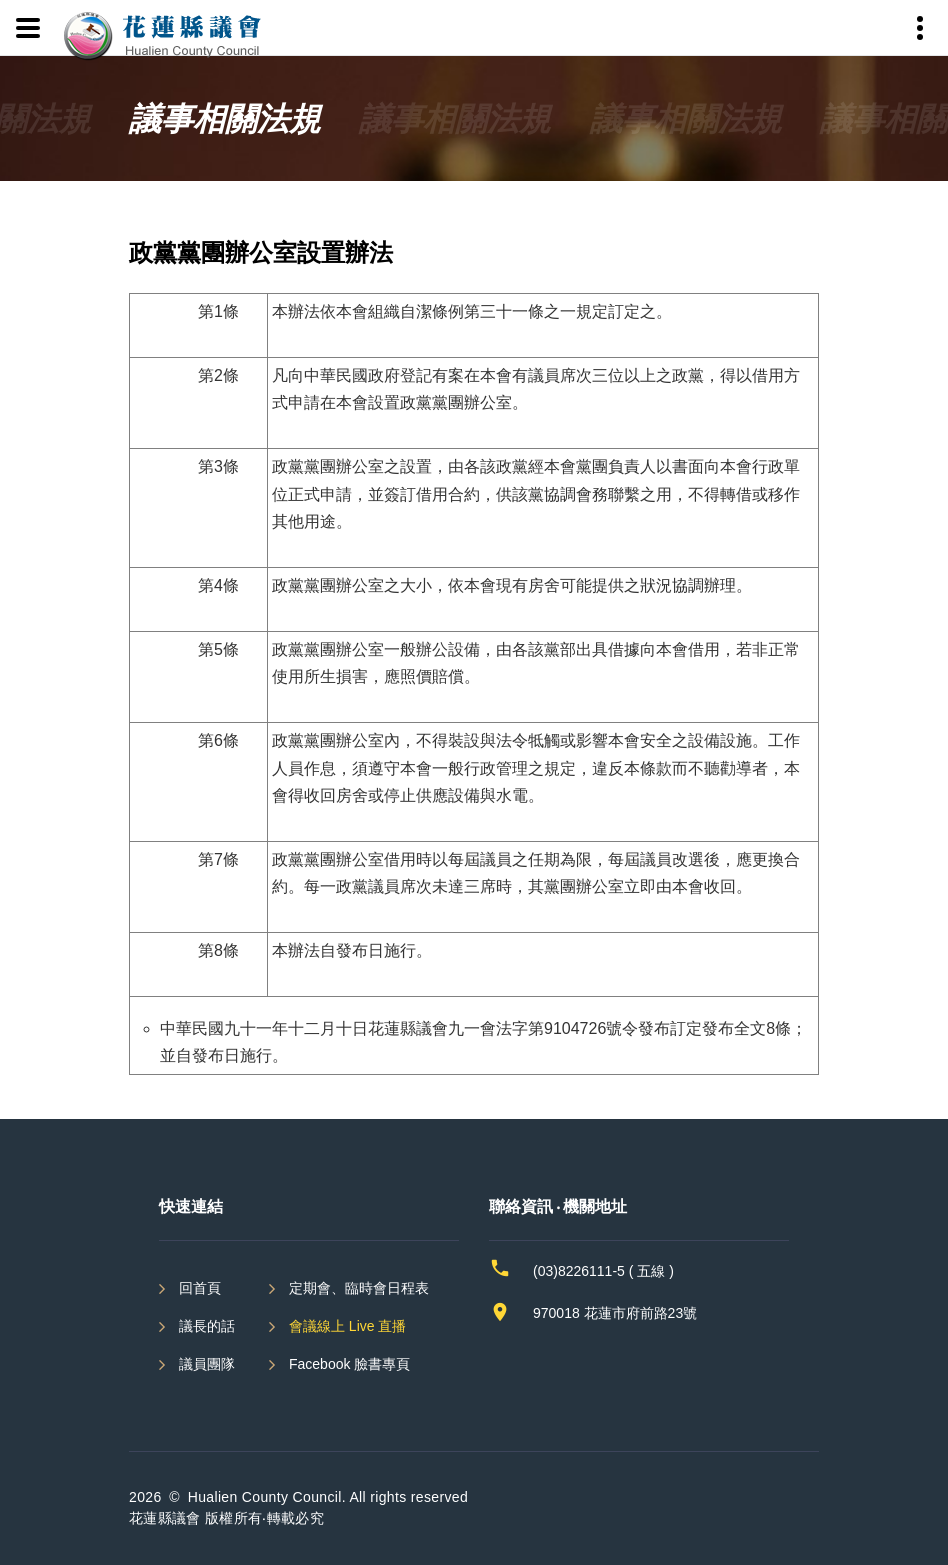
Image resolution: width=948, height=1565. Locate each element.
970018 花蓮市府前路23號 (615, 1313)
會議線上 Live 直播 (347, 1326)
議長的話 (207, 1326)
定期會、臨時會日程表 (359, 1288)
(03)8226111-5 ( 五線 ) (603, 1271)
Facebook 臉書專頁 (349, 1364)
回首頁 (200, 1288)
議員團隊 (207, 1364)
